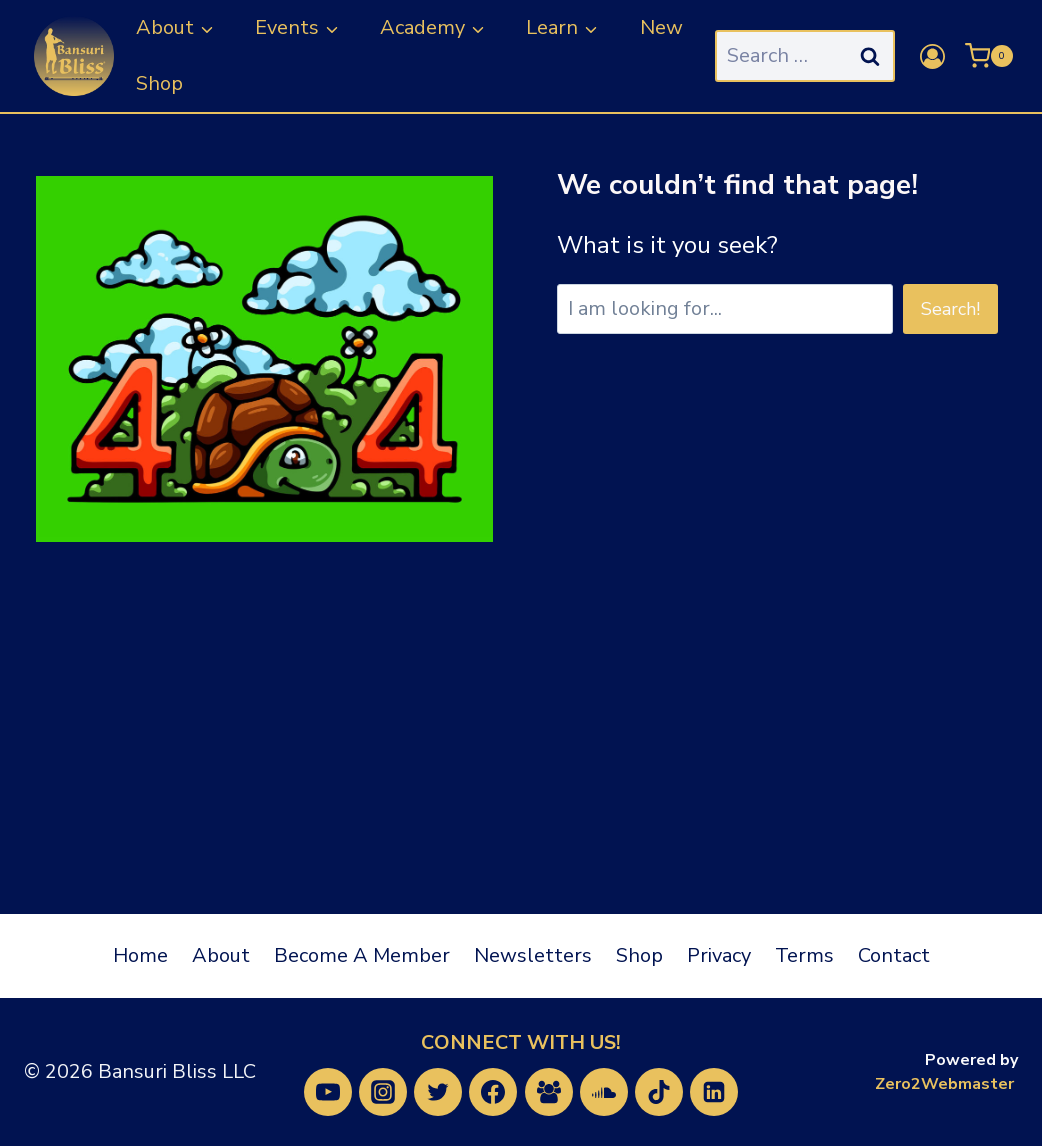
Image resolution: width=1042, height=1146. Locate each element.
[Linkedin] (714, 1092)
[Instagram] (383, 1092)
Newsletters (533, 955)
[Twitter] (438, 1092)
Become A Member (362, 955)
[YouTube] (328, 1092)
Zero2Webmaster (944, 1084)
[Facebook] (493, 1092)
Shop (159, 83)
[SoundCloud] (604, 1092)
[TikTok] (659, 1092)
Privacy (719, 955)
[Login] (932, 56)
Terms (804, 955)
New (661, 27)
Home (140, 955)
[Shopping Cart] (989, 56)
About (221, 955)
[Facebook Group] (549, 1092)
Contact (894, 955)
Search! (950, 309)
